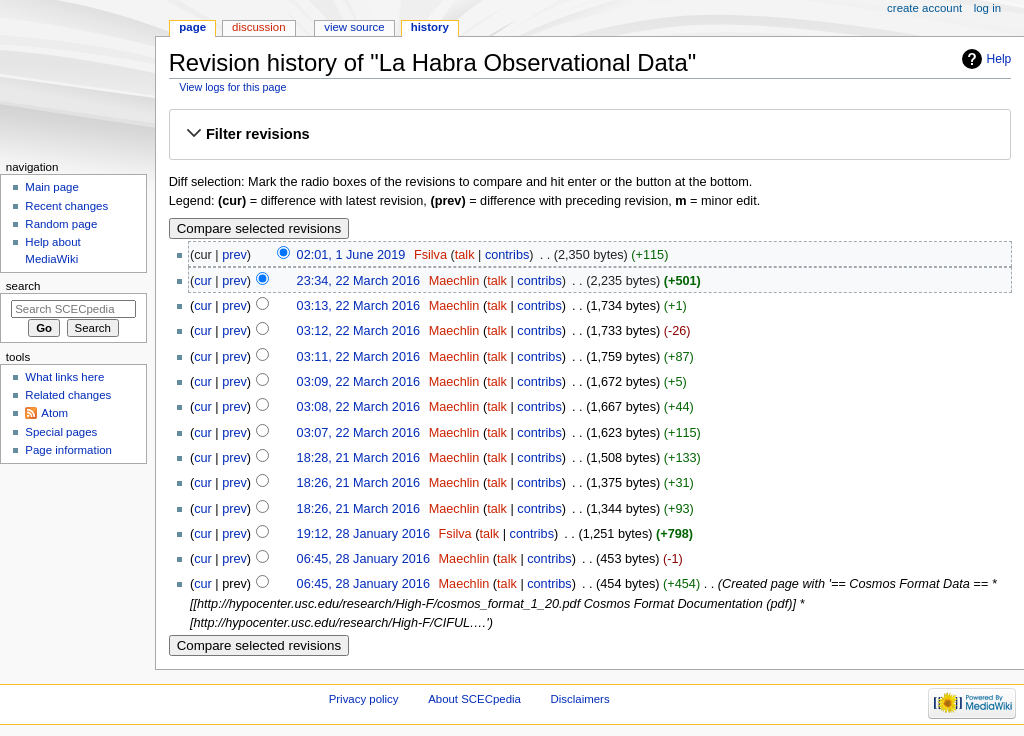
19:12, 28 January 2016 (363, 534)
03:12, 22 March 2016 (358, 331)
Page (192, 27)
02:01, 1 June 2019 (351, 255)
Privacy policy (364, 699)
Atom (54, 413)
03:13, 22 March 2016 (358, 306)
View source (354, 27)
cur (203, 281)
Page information (68, 450)
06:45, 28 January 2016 (363, 559)
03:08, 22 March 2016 (358, 407)
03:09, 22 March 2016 (358, 382)
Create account (924, 8)
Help (999, 59)
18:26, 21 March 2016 (358, 483)
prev (234, 255)
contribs (507, 255)
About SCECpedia (474, 699)
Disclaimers (580, 699)
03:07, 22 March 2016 (358, 433)
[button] (590, 135)
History (430, 27)
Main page (52, 187)
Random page (61, 224)
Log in (987, 8)
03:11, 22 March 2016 (358, 357)
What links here (64, 377)
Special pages (61, 432)
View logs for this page (232, 87)
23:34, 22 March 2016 (358, 281)
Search (23, 286)
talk (465, 255)
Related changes (68, 395)
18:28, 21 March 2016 (358, 458)
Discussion (258, 27)
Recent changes (66, 206)
